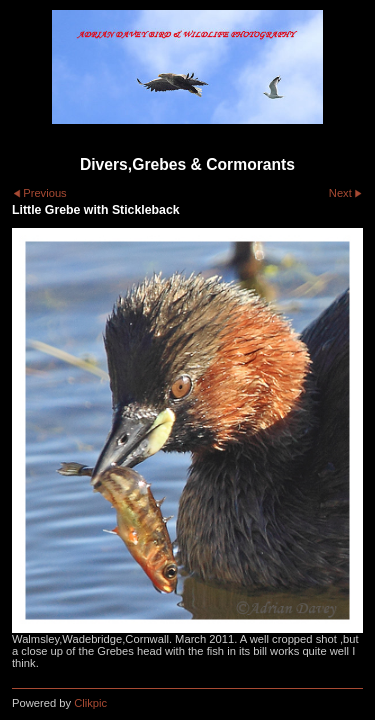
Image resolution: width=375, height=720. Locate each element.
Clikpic (90, 703)
